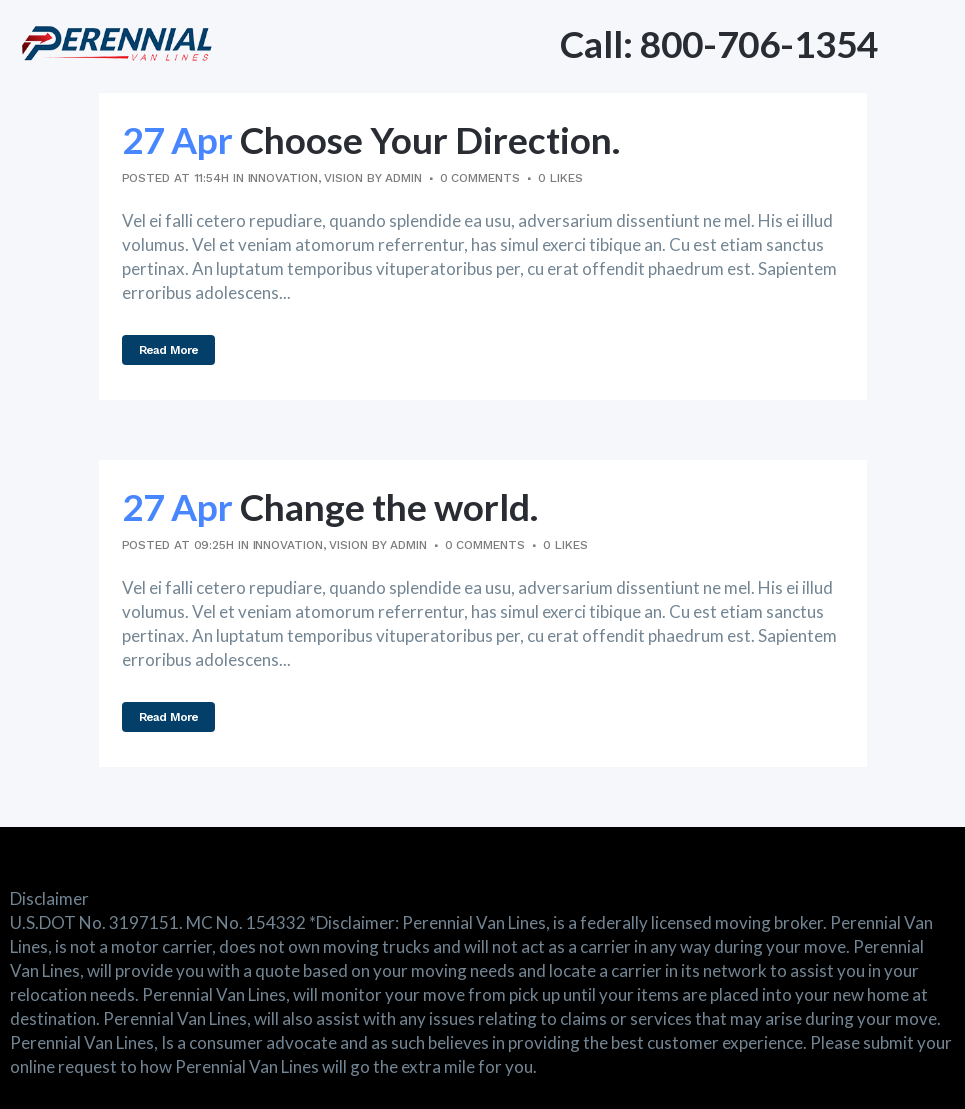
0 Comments (480, 178)
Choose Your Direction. (430, 139)
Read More (169, 350)
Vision (343, 178)
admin (403, 178)
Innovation (283, 178)
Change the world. (389, 506)
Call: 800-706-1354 (719, 43)
